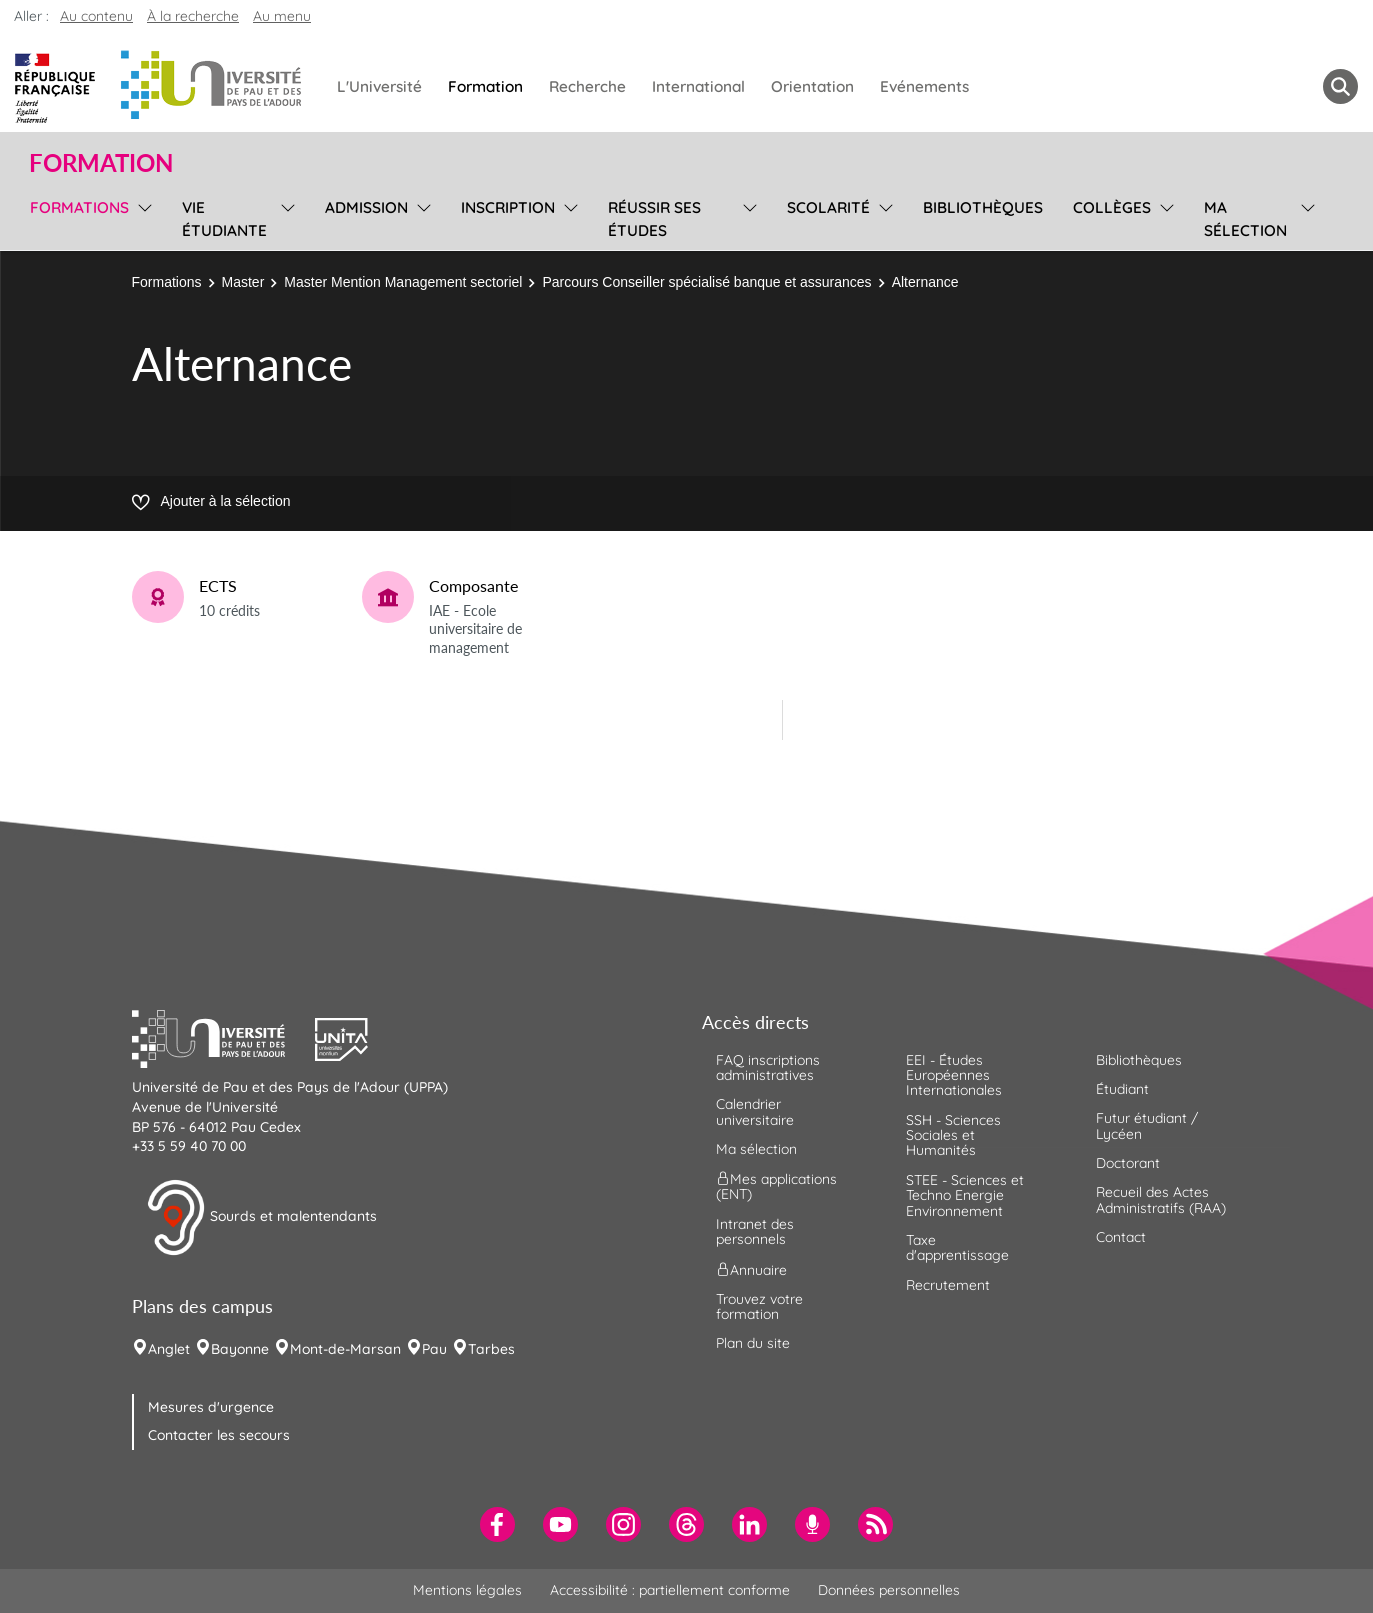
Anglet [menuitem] (169, 1349)
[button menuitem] (1340, 86)
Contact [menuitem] (1121, 1237)
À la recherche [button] (193, 16)
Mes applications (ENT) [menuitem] (776, 1186)
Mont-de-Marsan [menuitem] (345, 1349)
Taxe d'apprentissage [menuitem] (957, 1247)
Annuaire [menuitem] (751, 1269)
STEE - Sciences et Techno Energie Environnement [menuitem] (965, 1195)
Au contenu (96, 16)
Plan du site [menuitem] (753, 1343)
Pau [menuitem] (434, 1349)
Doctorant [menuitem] (1128, 1163)
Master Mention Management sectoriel (403, 282)
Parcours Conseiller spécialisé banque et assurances (706, 282)
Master (243, 282)
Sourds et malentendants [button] (261, 1218)
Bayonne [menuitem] (240, 1349)
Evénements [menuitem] (924, 86)
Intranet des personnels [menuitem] (755, 1231)
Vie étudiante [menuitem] (224, 219)
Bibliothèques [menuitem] (983, 207)
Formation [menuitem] (485, 86)
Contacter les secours (219, 1435)
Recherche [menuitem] (587, 86)
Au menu (282, 16)
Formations (167, 282)
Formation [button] (101, 163)
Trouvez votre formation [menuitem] (759, 1306)
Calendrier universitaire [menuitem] (755, 1111)
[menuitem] (497, 1524)
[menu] (141, 216)
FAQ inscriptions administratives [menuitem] (768, 1067)
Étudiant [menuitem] (1122, 1089)
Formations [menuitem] (79, 207)
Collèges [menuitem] (1112, 207)
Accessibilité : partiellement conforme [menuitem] (670, 1590)
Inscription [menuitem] (508, 207)
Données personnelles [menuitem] (889, 1590)
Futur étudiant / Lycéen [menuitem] (1147, 1125)
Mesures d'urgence (211, 1407)
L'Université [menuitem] (379, 86)
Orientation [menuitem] (812, 86)
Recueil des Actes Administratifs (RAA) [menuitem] (1161, 1199)
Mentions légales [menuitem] (467, 1590)
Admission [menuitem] (366, 207)
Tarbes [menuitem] (491, 1349)
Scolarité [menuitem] (828, 207)
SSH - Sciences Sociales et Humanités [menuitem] (953, 1135)
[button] (224, 1037)
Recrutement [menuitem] (948, 1285)
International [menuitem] (698, 86)
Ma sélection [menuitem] (1245, 219)
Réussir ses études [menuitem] (654, 219)
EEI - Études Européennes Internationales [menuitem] (954, 1075)
